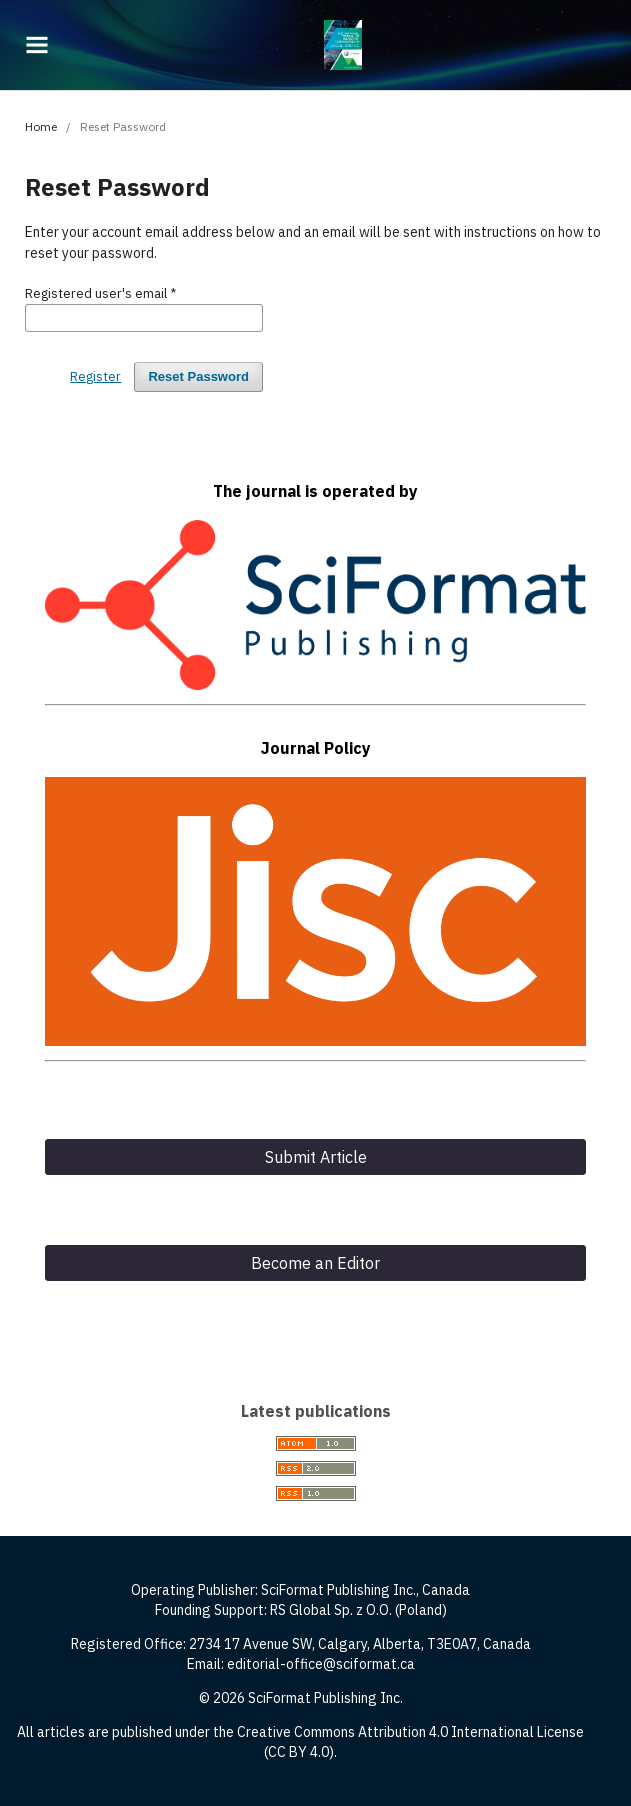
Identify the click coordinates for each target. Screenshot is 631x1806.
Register (95, 376)
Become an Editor (315, 1263)
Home (41, 126)
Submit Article (316, 1157)
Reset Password (198, 376)
